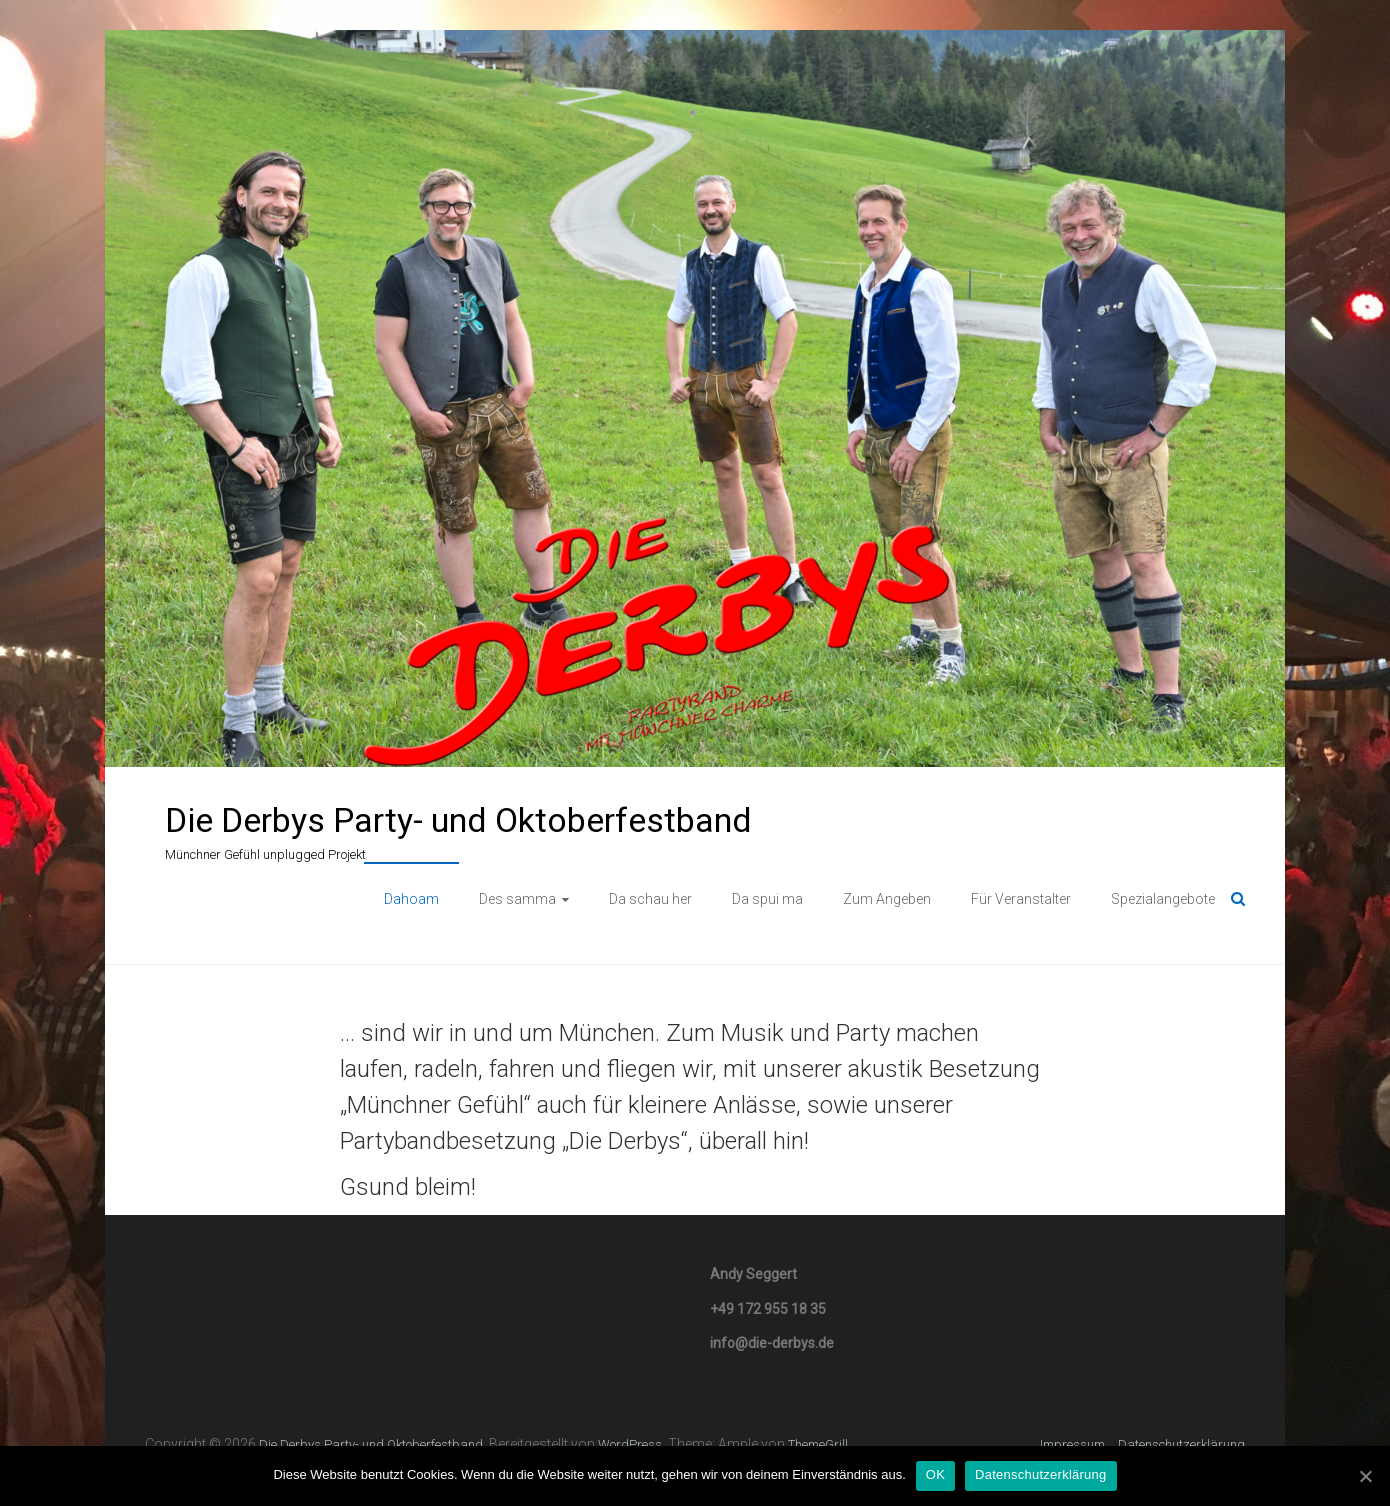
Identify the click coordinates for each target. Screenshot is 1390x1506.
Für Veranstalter (1021, 899)
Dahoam (411, 899)
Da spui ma (767, 899)
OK (935, 1474)
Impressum (1072, 1444)
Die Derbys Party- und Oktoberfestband (458, 820)
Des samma (517, 899)
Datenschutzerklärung (1181, 1444)
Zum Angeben (887, 899)
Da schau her (650, 899)
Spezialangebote (1163, 899)
